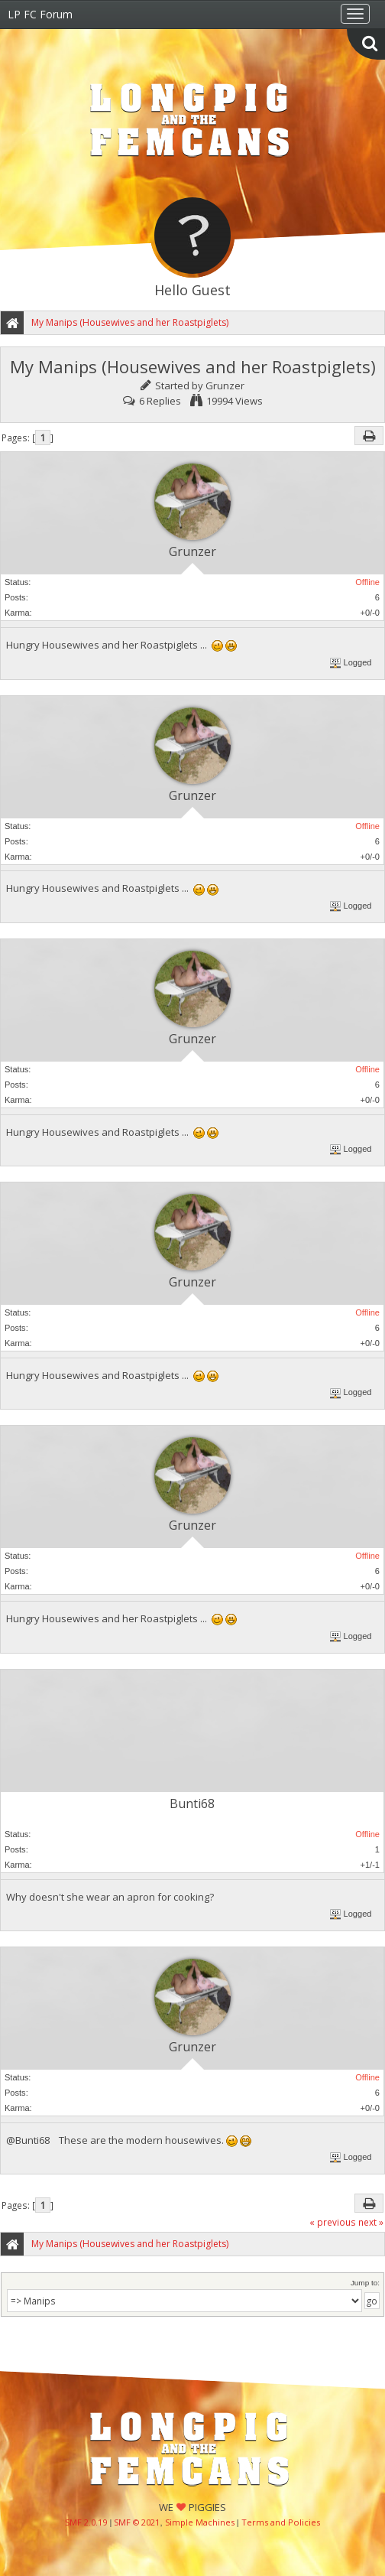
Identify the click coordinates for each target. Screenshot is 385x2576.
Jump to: (365, 2282)
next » (370, 2222)
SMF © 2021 (137, 2522)
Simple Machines (200, 2522)
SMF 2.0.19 (86, 2522)
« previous (332, 2222)
